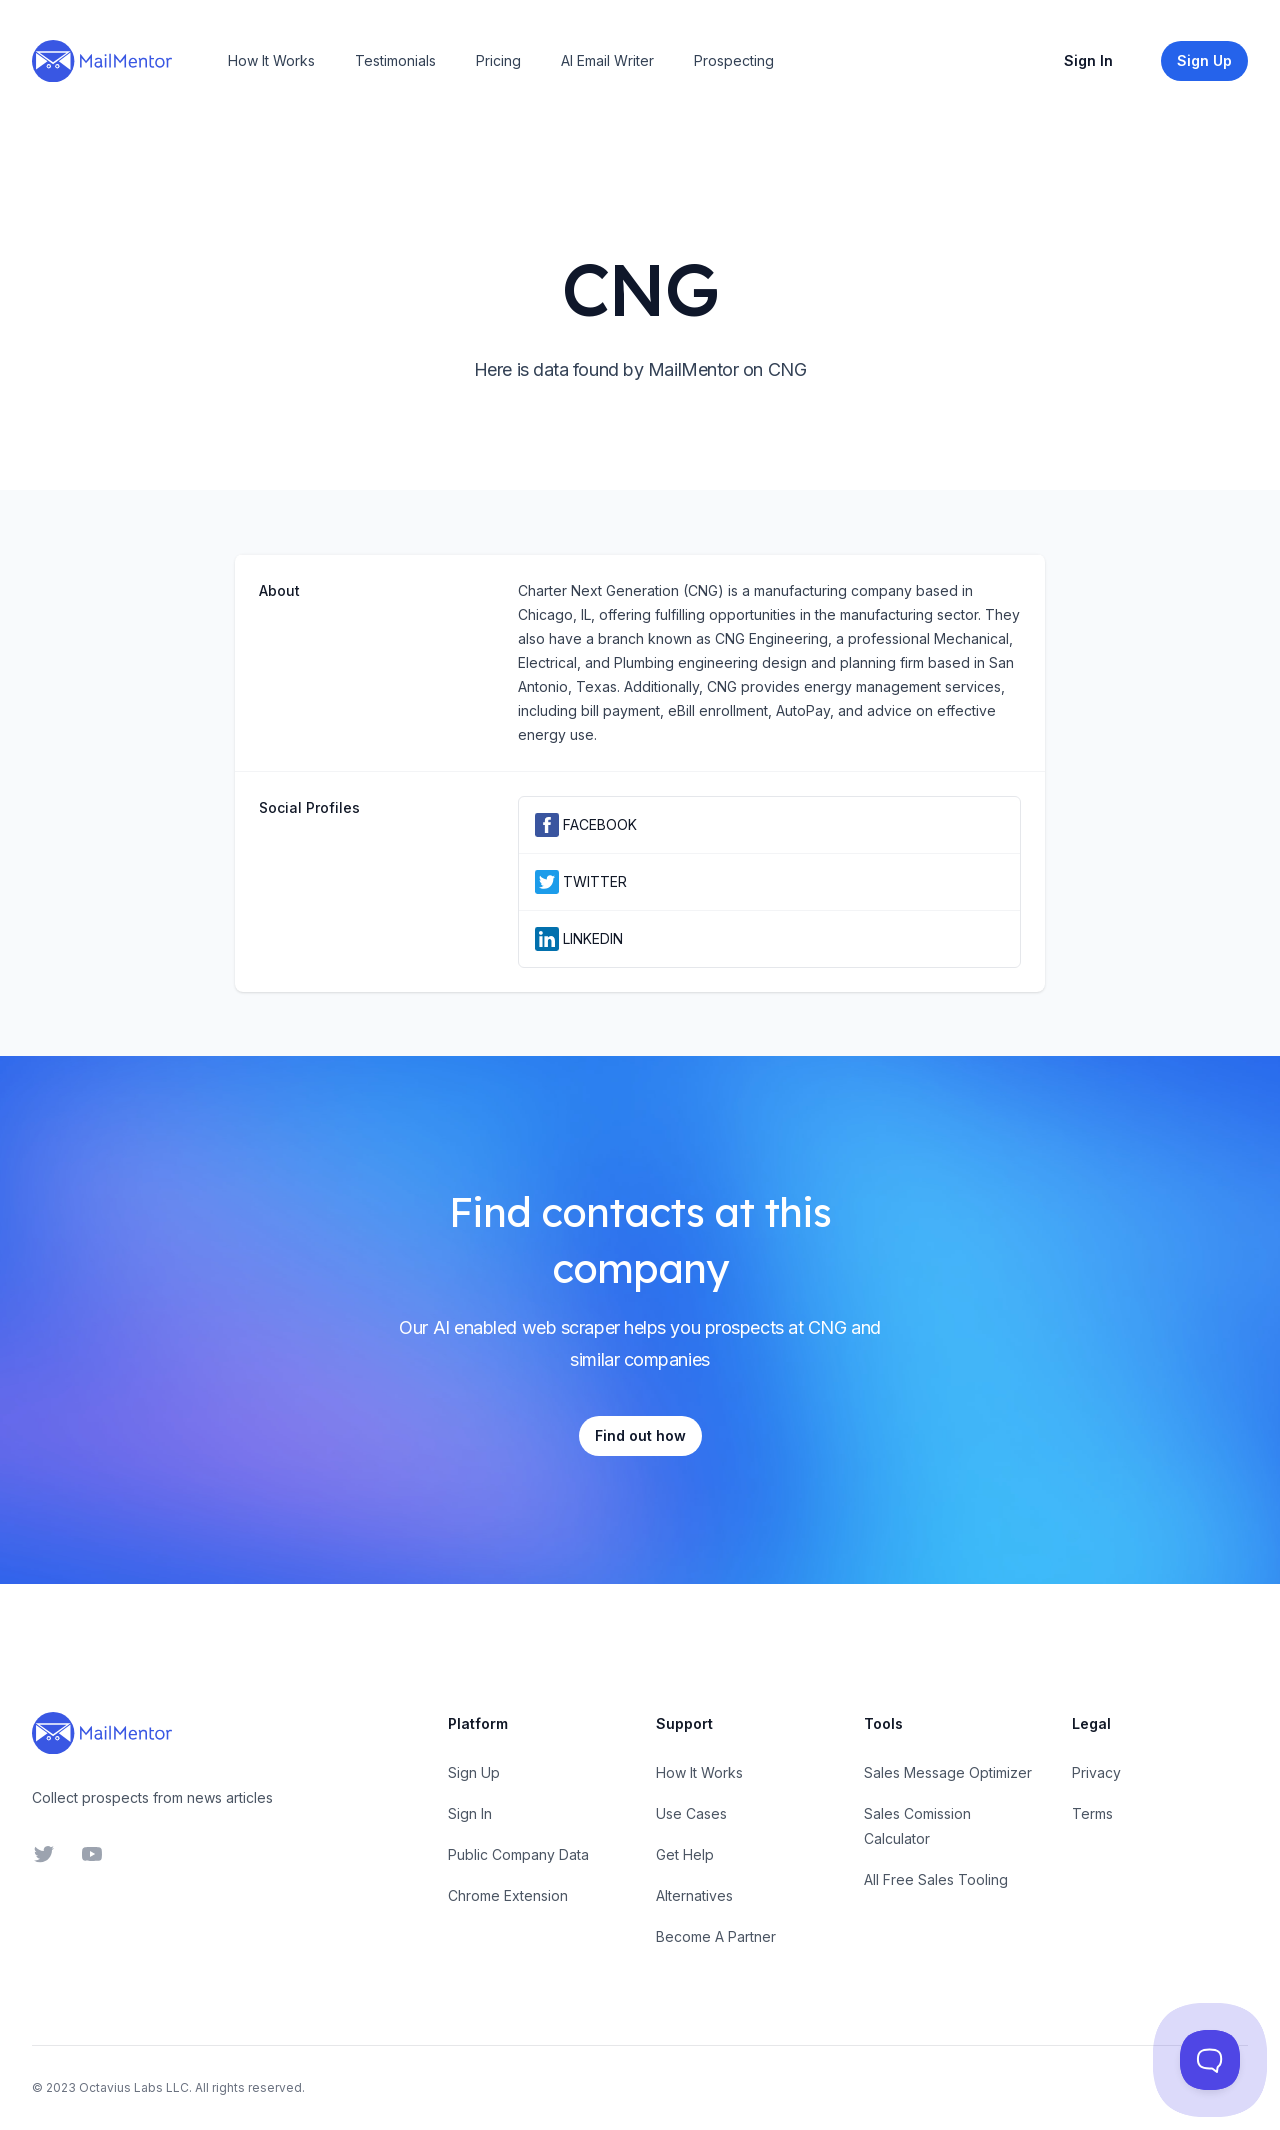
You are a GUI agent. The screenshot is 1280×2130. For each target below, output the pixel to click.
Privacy (1096, 1772)
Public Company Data (518, 1854)
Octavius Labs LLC (134, 2087)
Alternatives (694, 1895)
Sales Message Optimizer (948, 1772)
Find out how (640, 1435)
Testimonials (395, 60)
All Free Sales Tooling (936, 1879)
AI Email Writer (607, 60)
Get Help (685, 1854)
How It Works (271, 60)
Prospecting (734, 60)
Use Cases (691, 1813)
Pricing (498, 60)
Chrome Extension (508, 1895)
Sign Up (474, 1772)
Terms (1092, 1813)
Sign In (1088, 60)
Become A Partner (716, 1936)
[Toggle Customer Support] (1210, 2060)
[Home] (102, 61)
